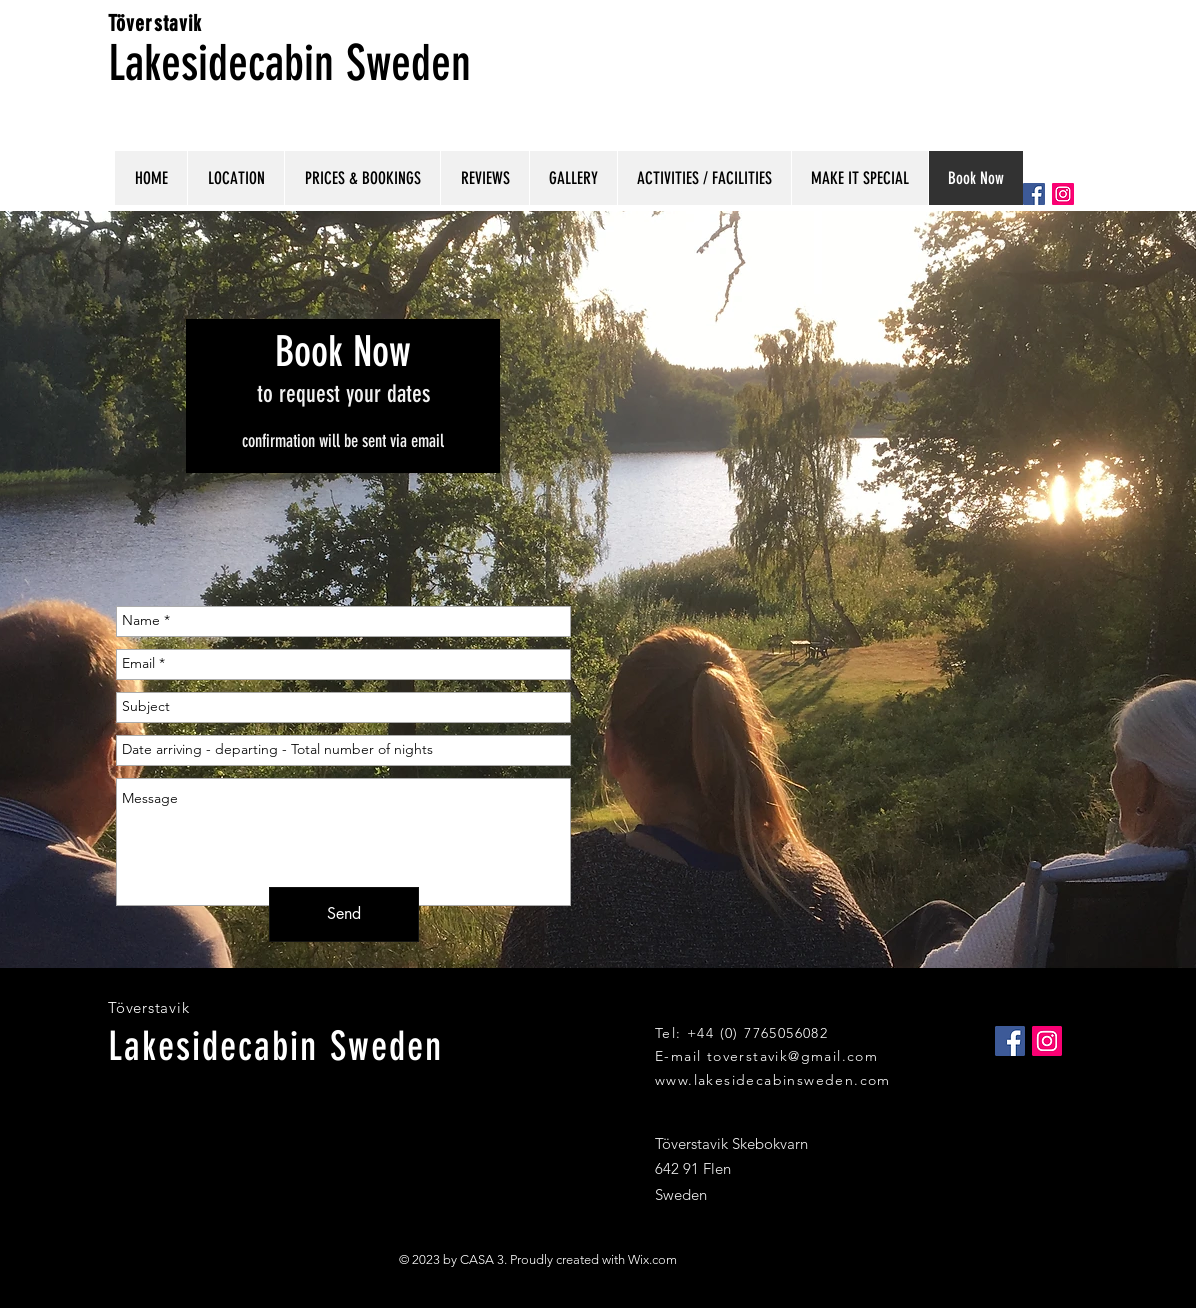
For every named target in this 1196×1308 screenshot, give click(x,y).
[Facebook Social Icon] (1034, 194)
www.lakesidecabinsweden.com (773, 1080)
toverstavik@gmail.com (792, 1056)
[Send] (344, 914)
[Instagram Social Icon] (1063, 194)
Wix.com (652, 1259)
